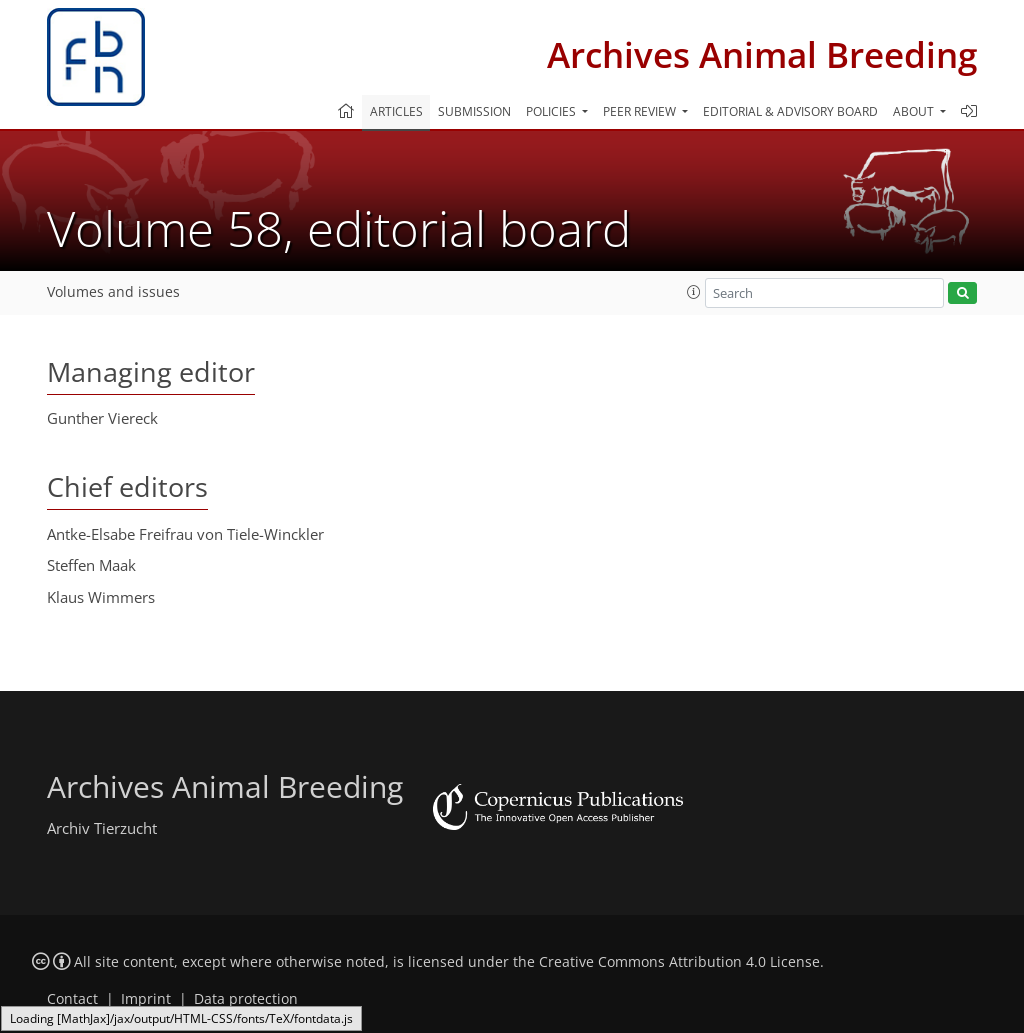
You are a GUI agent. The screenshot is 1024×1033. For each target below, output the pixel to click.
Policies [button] (552, 111)
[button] (694, 292)
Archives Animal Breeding (762, 54)
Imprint (146, 999)
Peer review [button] (641, 111)
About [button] (915, 111)
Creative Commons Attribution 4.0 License (679, 962)
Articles (396, 111)
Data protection (246, 999)
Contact (72, 999)
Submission (474, 111)
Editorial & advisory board (790, 111)
